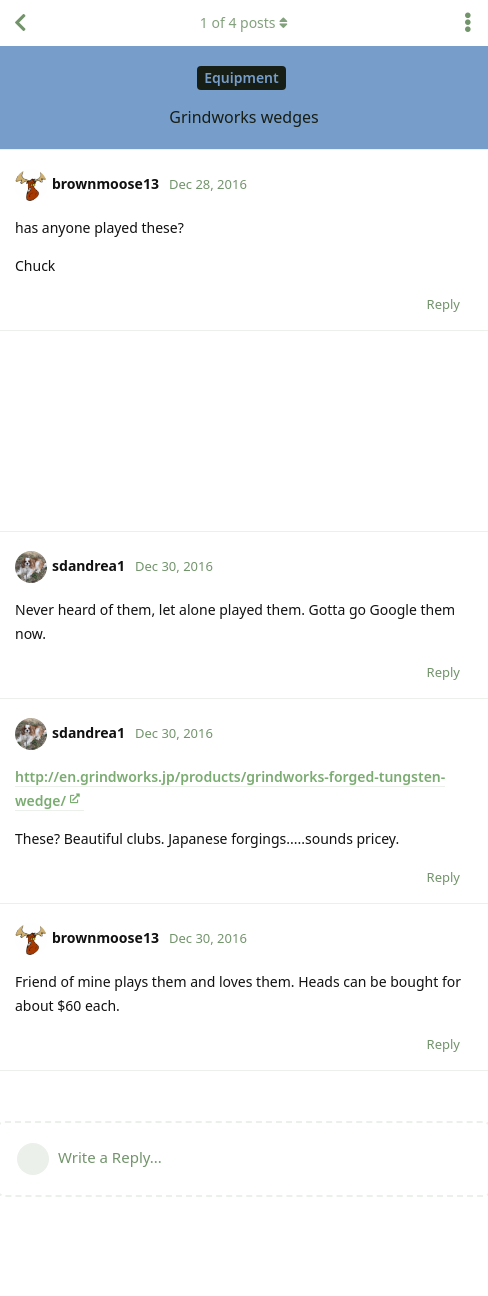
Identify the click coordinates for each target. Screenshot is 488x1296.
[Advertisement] (244, 431)
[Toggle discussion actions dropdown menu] (468, 23)
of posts (244, 22)
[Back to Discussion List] (20, 23)
